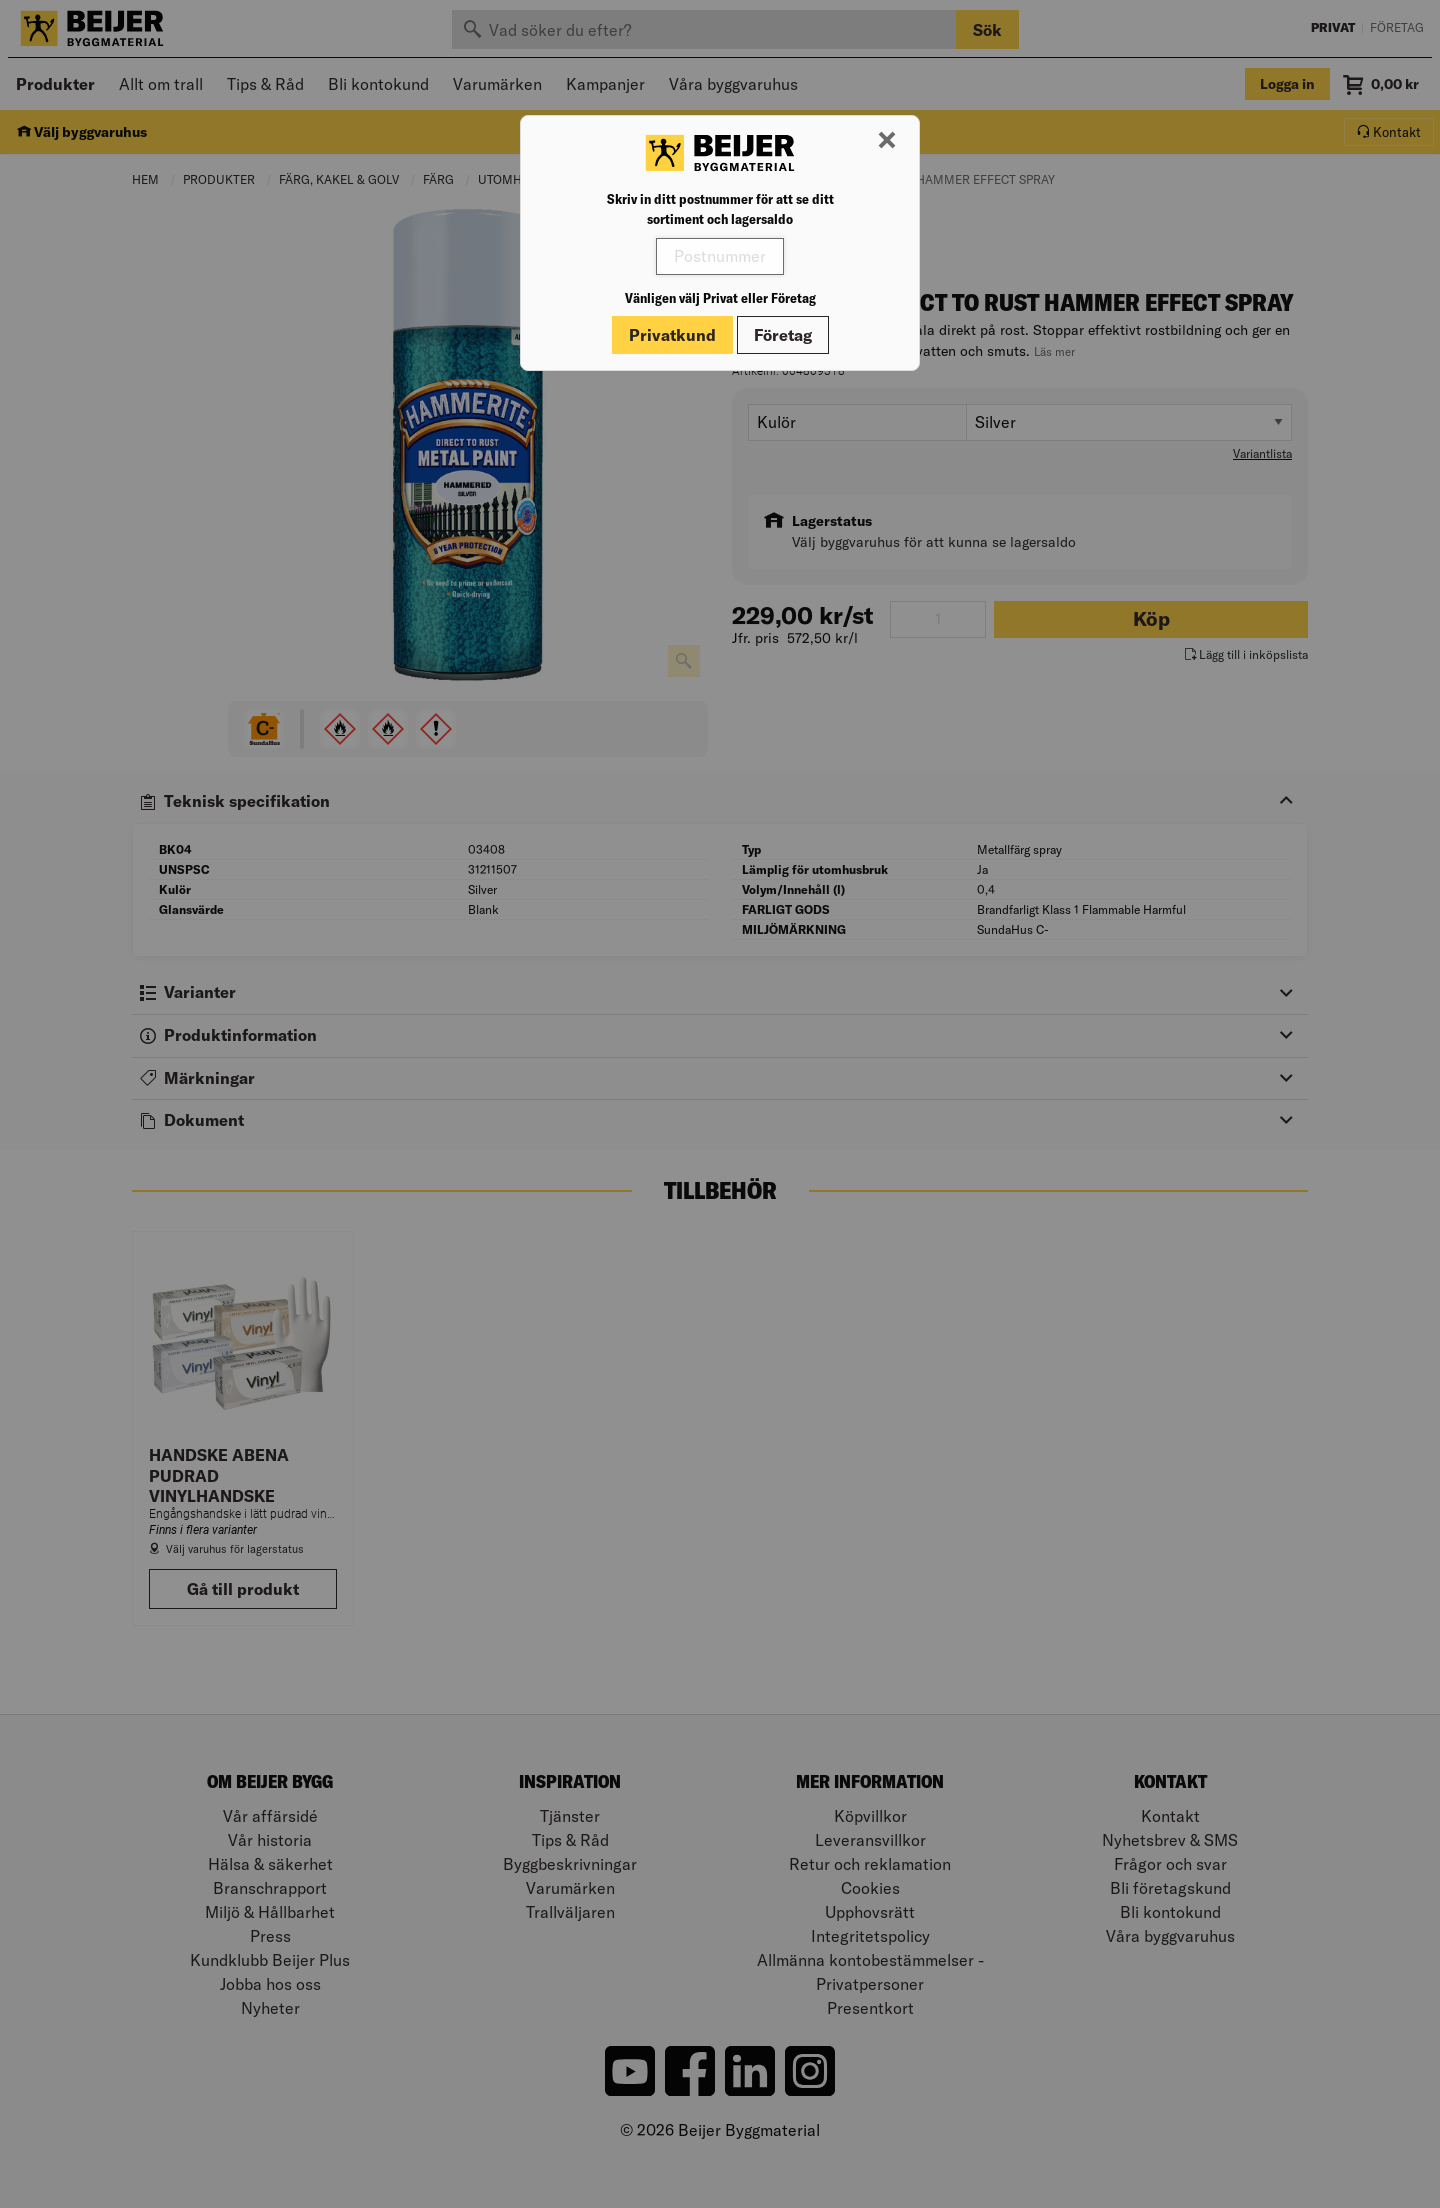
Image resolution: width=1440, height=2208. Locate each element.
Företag (783, 335)
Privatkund (672, 335)
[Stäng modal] (887, 141)
